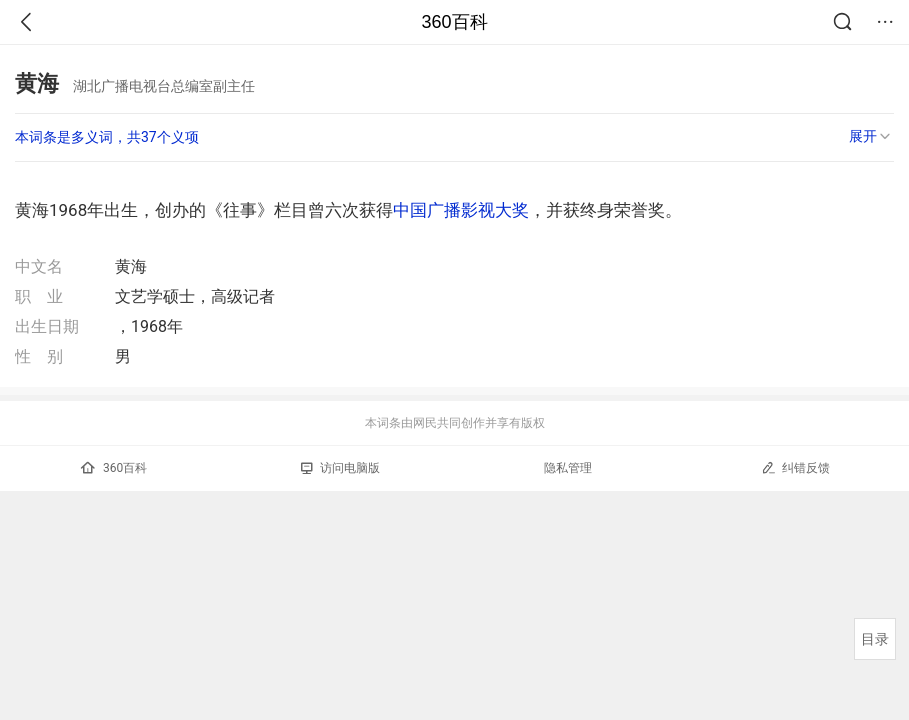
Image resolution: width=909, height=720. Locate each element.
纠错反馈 (795, 467)
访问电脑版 (340, 468)
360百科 (454, 22)
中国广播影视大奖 (461, 210)
